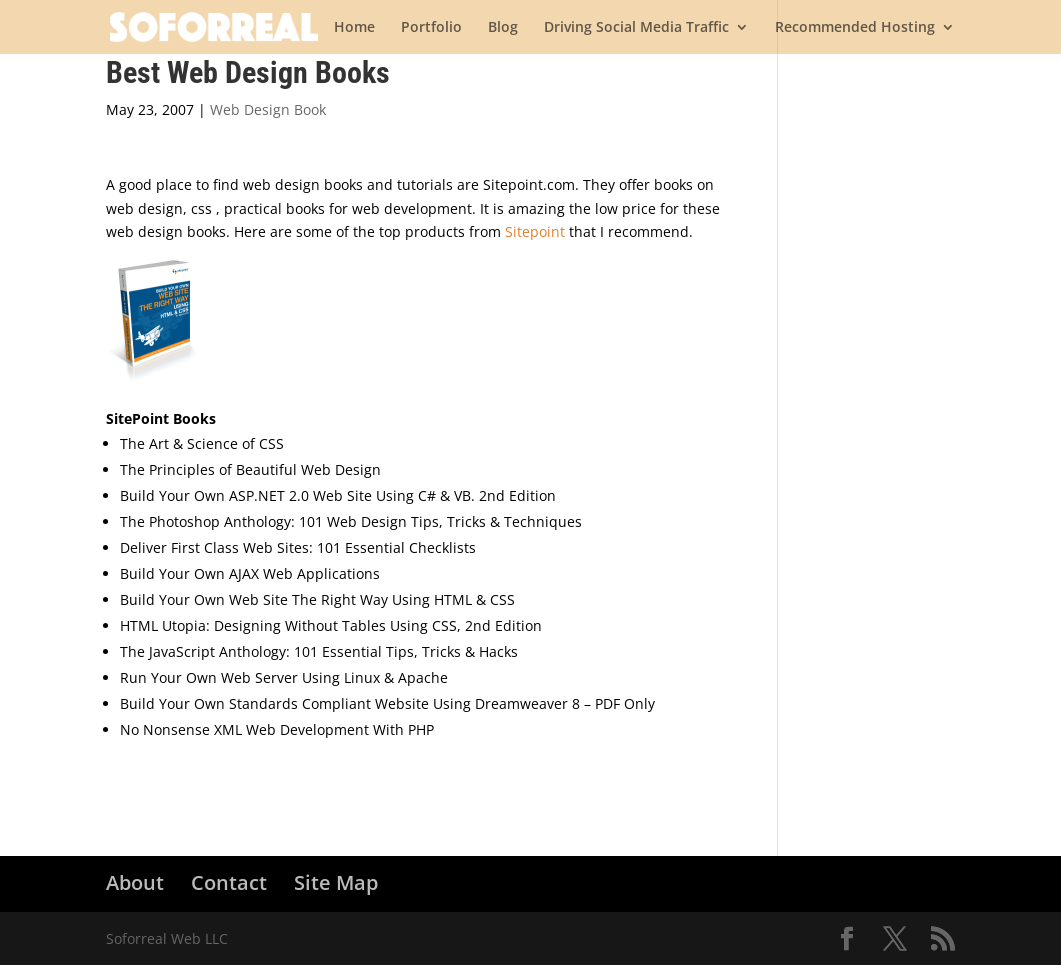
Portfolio (431, 28)
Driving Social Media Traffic (636, 28)
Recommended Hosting (855, 28)
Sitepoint (535, 231)
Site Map (336, 882)
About (135, 882)
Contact (229, 882)
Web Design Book (268, 109)
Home (354, 28)
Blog (503, 28)
